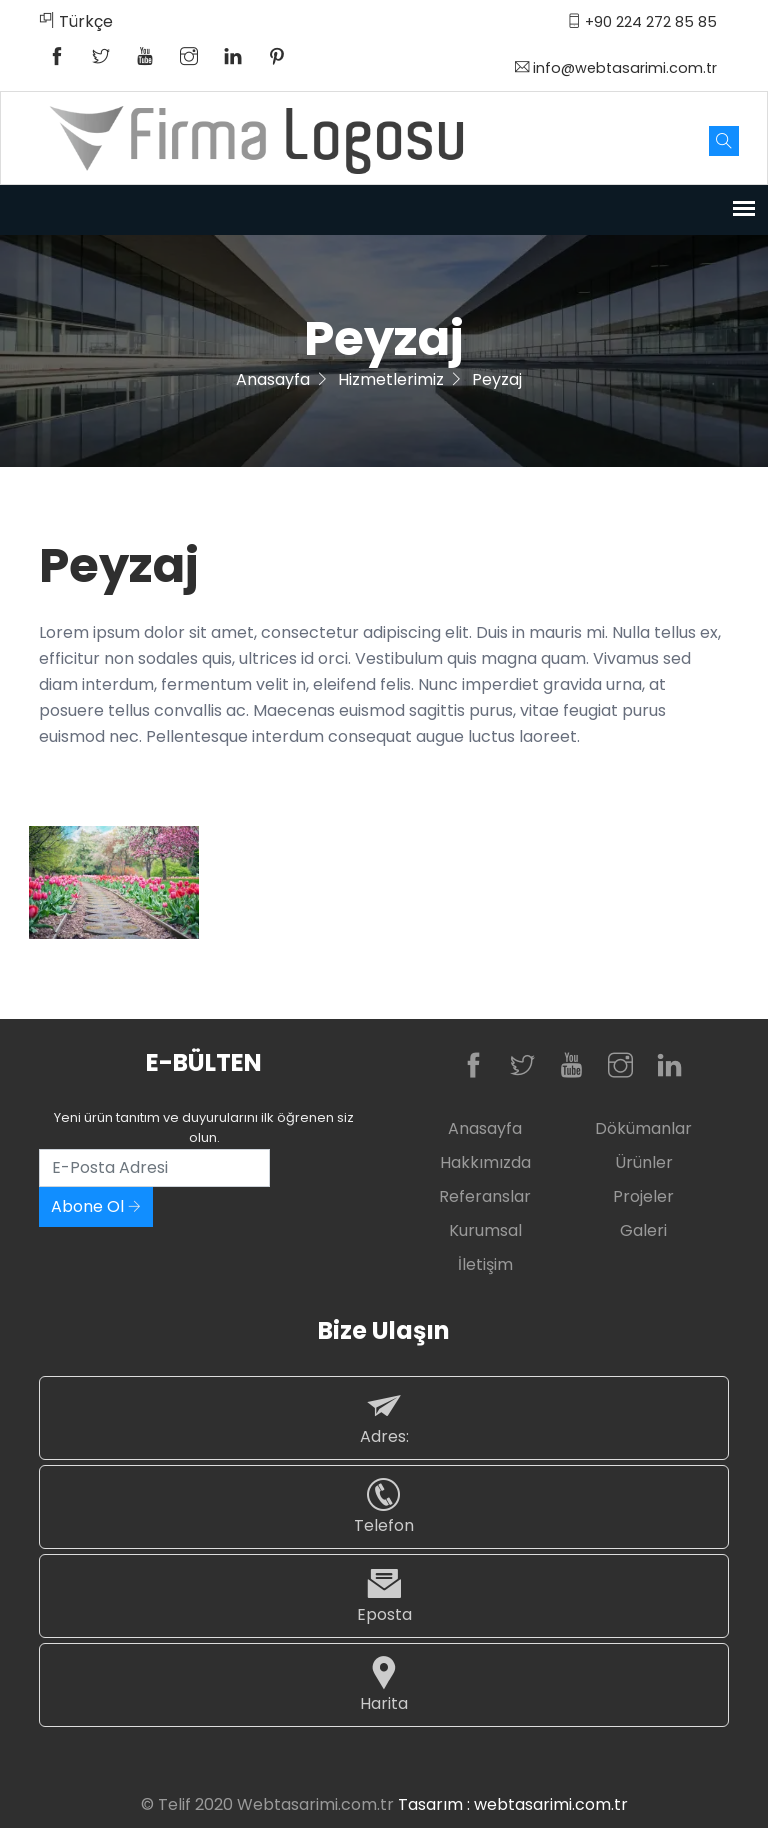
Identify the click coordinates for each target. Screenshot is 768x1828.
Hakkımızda (485, 1162)
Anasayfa (273, 379)
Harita (384, 1684)
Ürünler (644, 1162)
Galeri (643, 1230)
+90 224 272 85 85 (642, 22)
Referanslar (485, 1196)
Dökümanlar (643, 1128)
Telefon (384, 1506)
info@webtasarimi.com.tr (616, 68)
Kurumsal (485, 1230)
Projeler (643, 1196)
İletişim (485, 1264)
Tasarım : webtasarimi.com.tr (513, 1804)
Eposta (384, 1595)
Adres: (384, 1417)
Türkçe (76, 21)
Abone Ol (96, 1206)
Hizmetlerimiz (391, 379)
